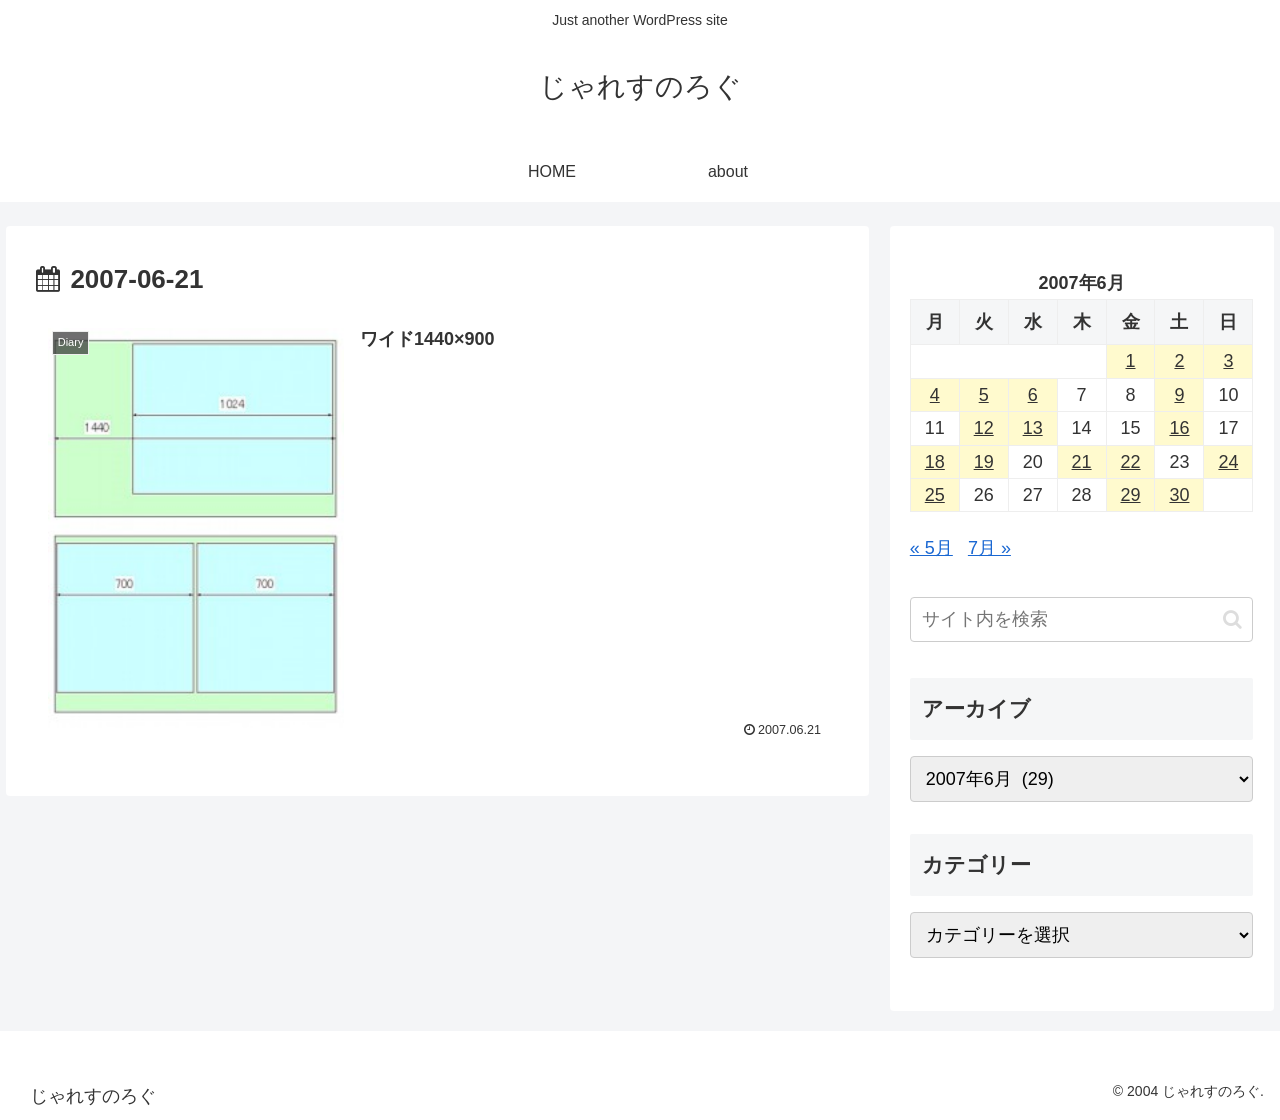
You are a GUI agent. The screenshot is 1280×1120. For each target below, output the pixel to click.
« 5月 (931, 548)
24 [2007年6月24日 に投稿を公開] (1228, 462)
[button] (1232, 619)
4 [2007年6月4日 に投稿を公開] (935, 395)
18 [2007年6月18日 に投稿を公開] (935, 462)
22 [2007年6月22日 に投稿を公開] (1131, 462)
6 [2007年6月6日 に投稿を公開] (1033, 395)
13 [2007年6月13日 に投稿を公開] (1033, 428)
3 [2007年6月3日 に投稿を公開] (1228, 361)
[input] (1082, 619)
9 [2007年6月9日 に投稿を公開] (1179, 395)
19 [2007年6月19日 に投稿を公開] (984, 462)
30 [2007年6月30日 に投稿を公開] (1179, 495)
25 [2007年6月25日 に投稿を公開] (935, 495)
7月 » (989, 548)
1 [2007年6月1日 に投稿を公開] (1131, 361)
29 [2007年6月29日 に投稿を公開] (1131, 495)
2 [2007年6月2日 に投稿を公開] (1179, 361)
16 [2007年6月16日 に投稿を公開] (1179, 428)
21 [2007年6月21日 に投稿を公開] (1082, 462)
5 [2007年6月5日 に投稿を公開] (984, 395)
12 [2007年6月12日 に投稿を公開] (984, 428)
